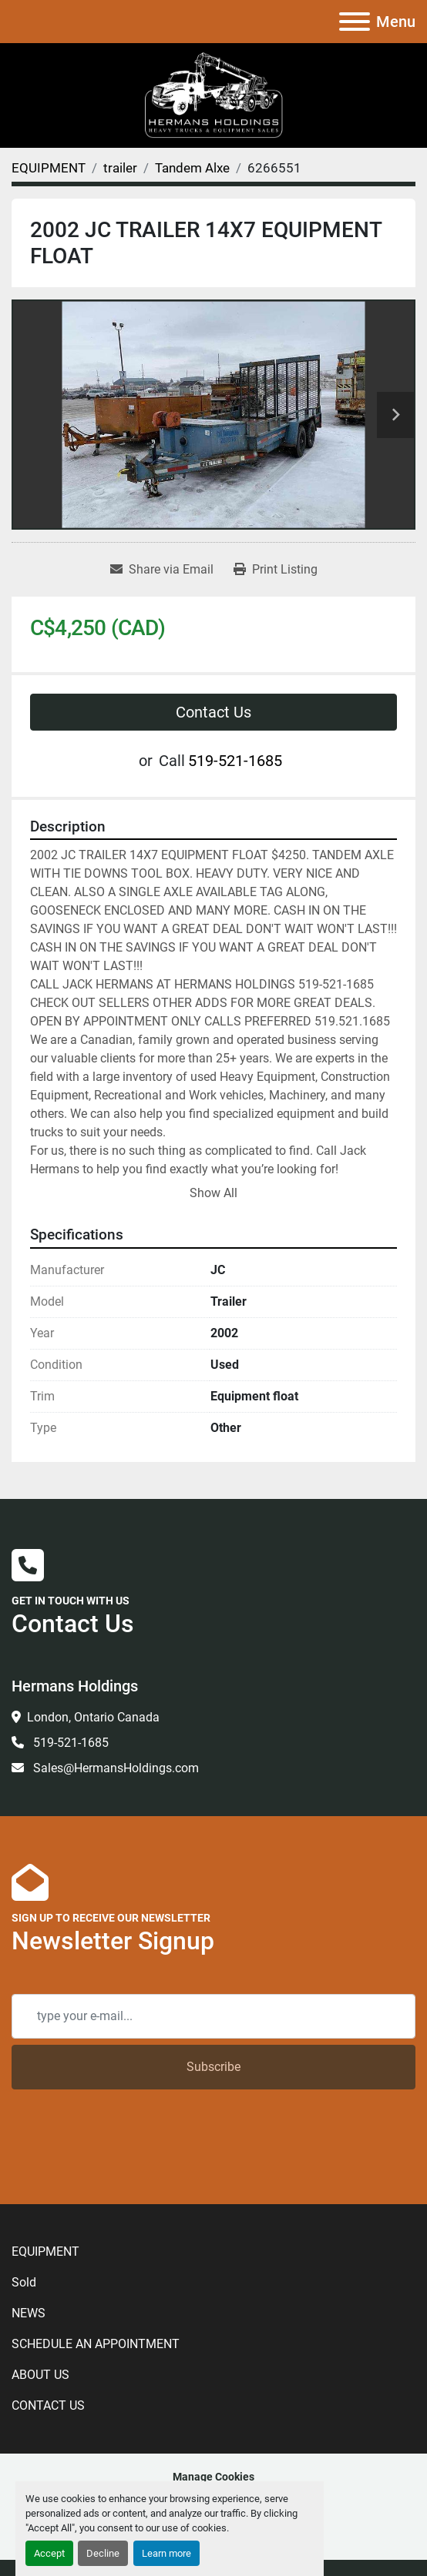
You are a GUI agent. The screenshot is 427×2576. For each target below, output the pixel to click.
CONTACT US (48, 2341)
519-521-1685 (235, 760)
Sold (24, 2218)
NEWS (28, 2249)
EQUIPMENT (45, 2187)
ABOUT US (40, 2310)
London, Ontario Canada (93, 1717)
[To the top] (265, 2471)
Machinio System (163, 2435)
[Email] (213, 2016)
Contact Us (213, 712)
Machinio (284, 2435)
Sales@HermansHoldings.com (114, 1768)
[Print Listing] (276, 569)
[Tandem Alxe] (192, 168)
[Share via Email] (162, 569)
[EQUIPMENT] (49, 168)
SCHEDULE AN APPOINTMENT (96, 2280)
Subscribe (213, 2066)
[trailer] (120, 168)
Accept (49, 2553)
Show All (213, 1193)
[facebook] (161, 2471)
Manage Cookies (213, 2413)
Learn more (166, 2553)
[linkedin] (185, 2471)
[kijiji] (216, 2471)
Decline (102, 2553)
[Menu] (354, 21)
